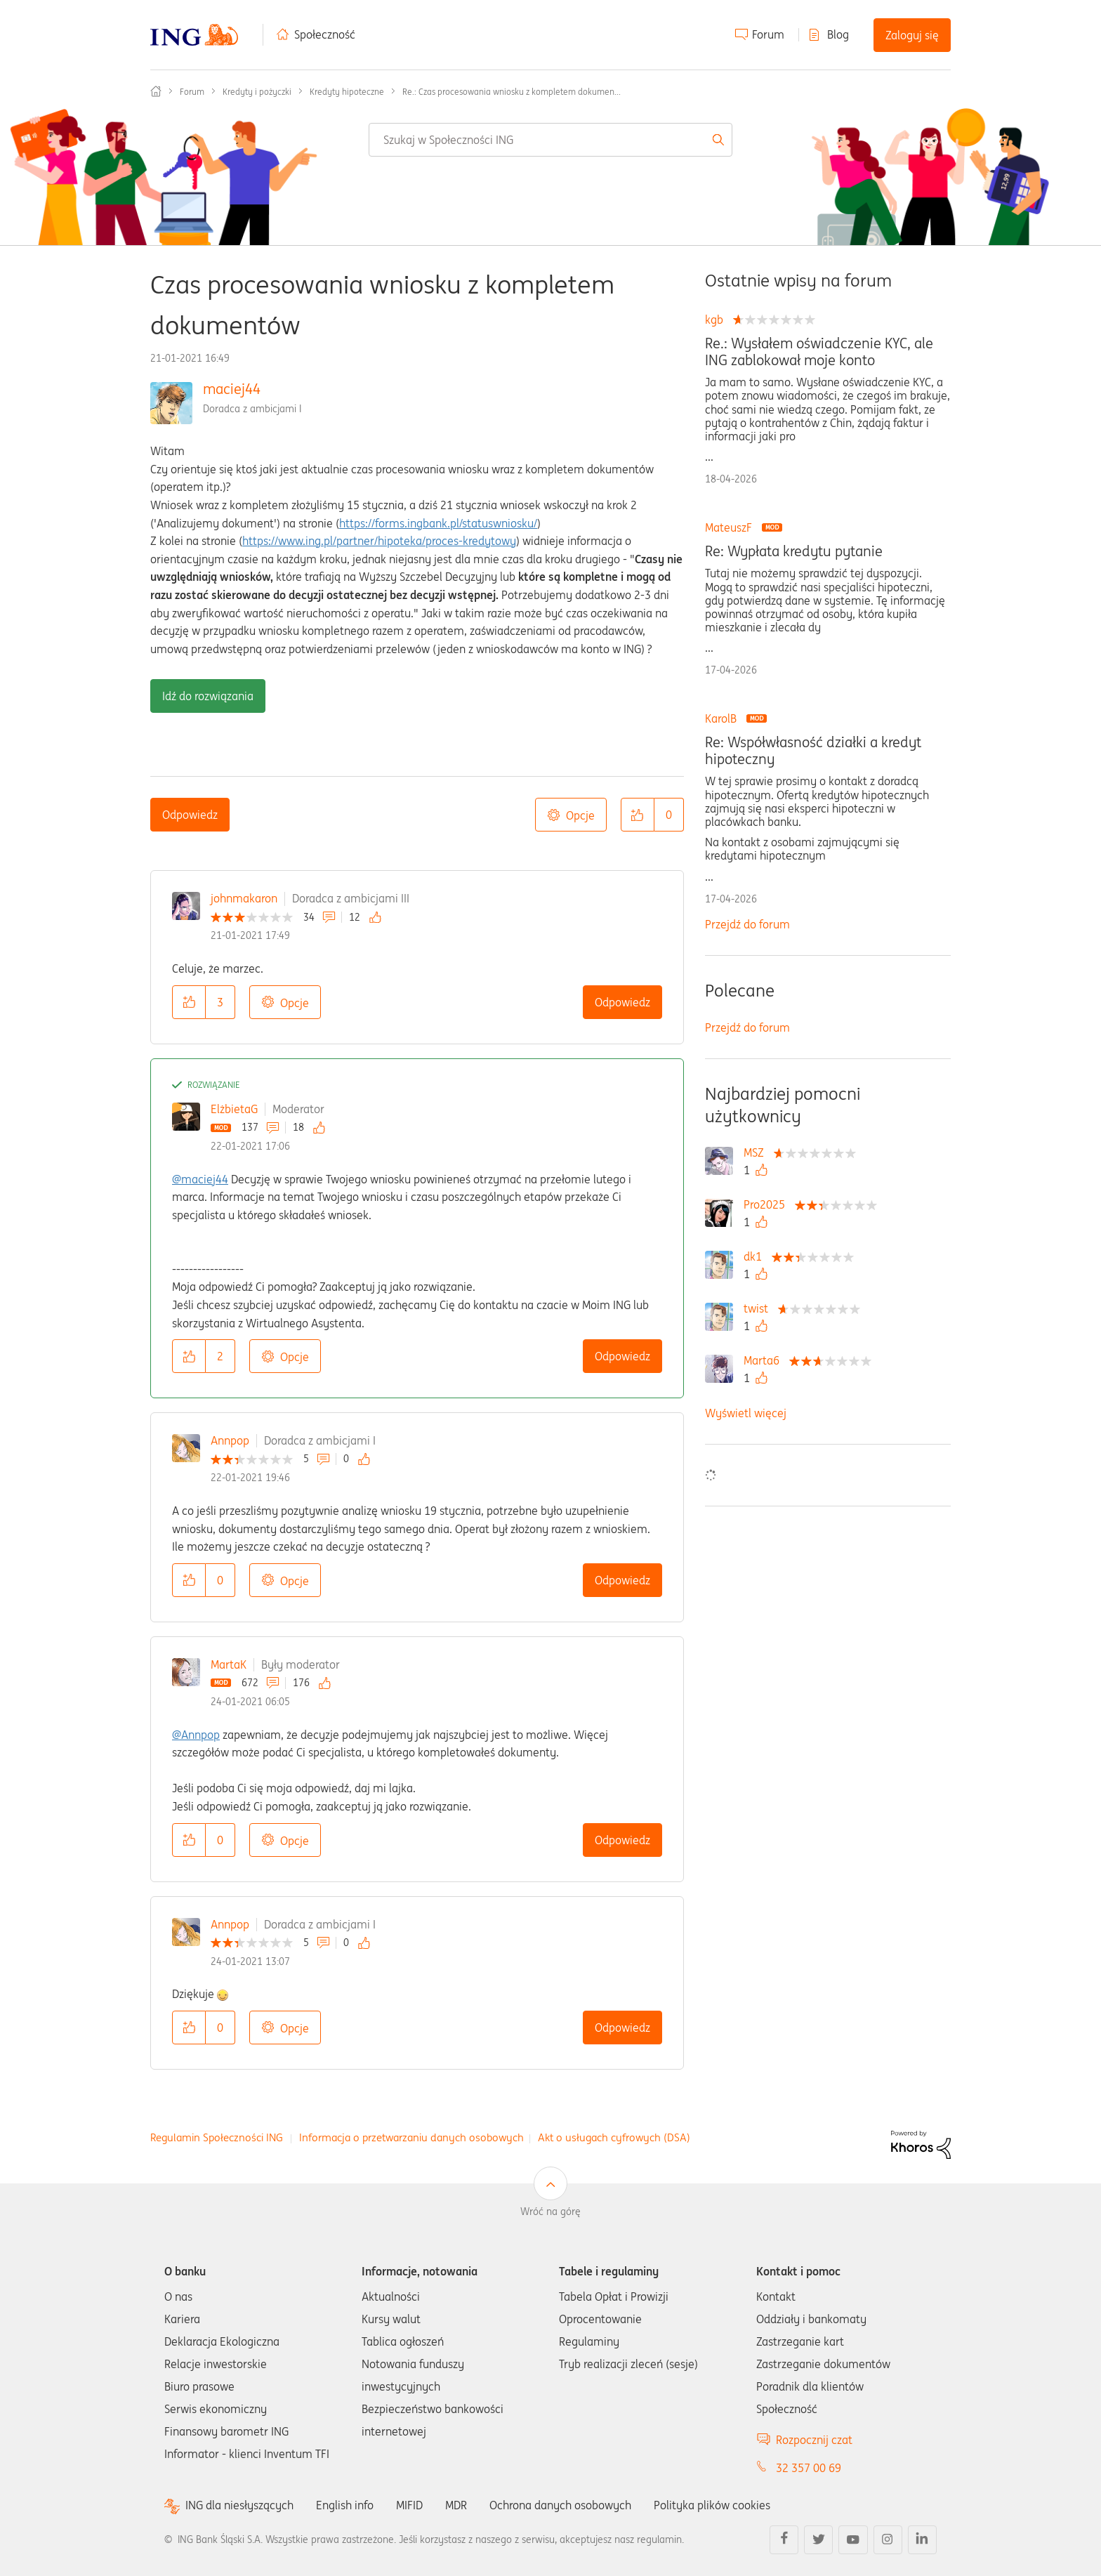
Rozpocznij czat (814, 2440)
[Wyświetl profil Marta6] (765, 1360)
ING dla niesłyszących (239, 2505)
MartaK (228, 1664)
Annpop (230, 1440)
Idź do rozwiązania (207, 696)
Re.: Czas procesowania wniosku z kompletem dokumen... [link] (511, 91)
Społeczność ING (155, 91)
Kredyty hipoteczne (347, 91)
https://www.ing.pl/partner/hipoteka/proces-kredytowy (379, 541)
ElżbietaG (234, 1109)
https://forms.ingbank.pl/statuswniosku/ (438, 523)
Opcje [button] (580, 815)
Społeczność (324, 34)
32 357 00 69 (808, 2468)
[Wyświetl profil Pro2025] (768, 1204)
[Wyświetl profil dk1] (756, 1256)
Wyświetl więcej (745, 1413)
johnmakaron (244, 898)
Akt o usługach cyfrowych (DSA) (614, 2137)
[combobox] (550, 140)
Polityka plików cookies (712, 2505)
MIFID (409, 2505)
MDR (456, 2505)
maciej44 (232, 388)
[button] (637, 815)
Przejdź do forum (747, 924)
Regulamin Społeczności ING (216, 2137)
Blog (838, 34)
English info (345, 2505)
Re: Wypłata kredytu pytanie (794, 551)
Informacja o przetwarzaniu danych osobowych (411, 2137)
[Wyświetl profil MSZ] (757, 1152)
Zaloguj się (912, 35)
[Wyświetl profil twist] (759, 1308)
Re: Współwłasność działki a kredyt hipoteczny (813, 751)
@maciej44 (200, 1179)
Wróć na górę (550, 2211)
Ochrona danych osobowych (560, 2505)
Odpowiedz (190, 815)
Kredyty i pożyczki (257, 91)
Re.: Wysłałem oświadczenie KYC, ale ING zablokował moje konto (819, 352)
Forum (768, 34)
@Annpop (196, 1735)
